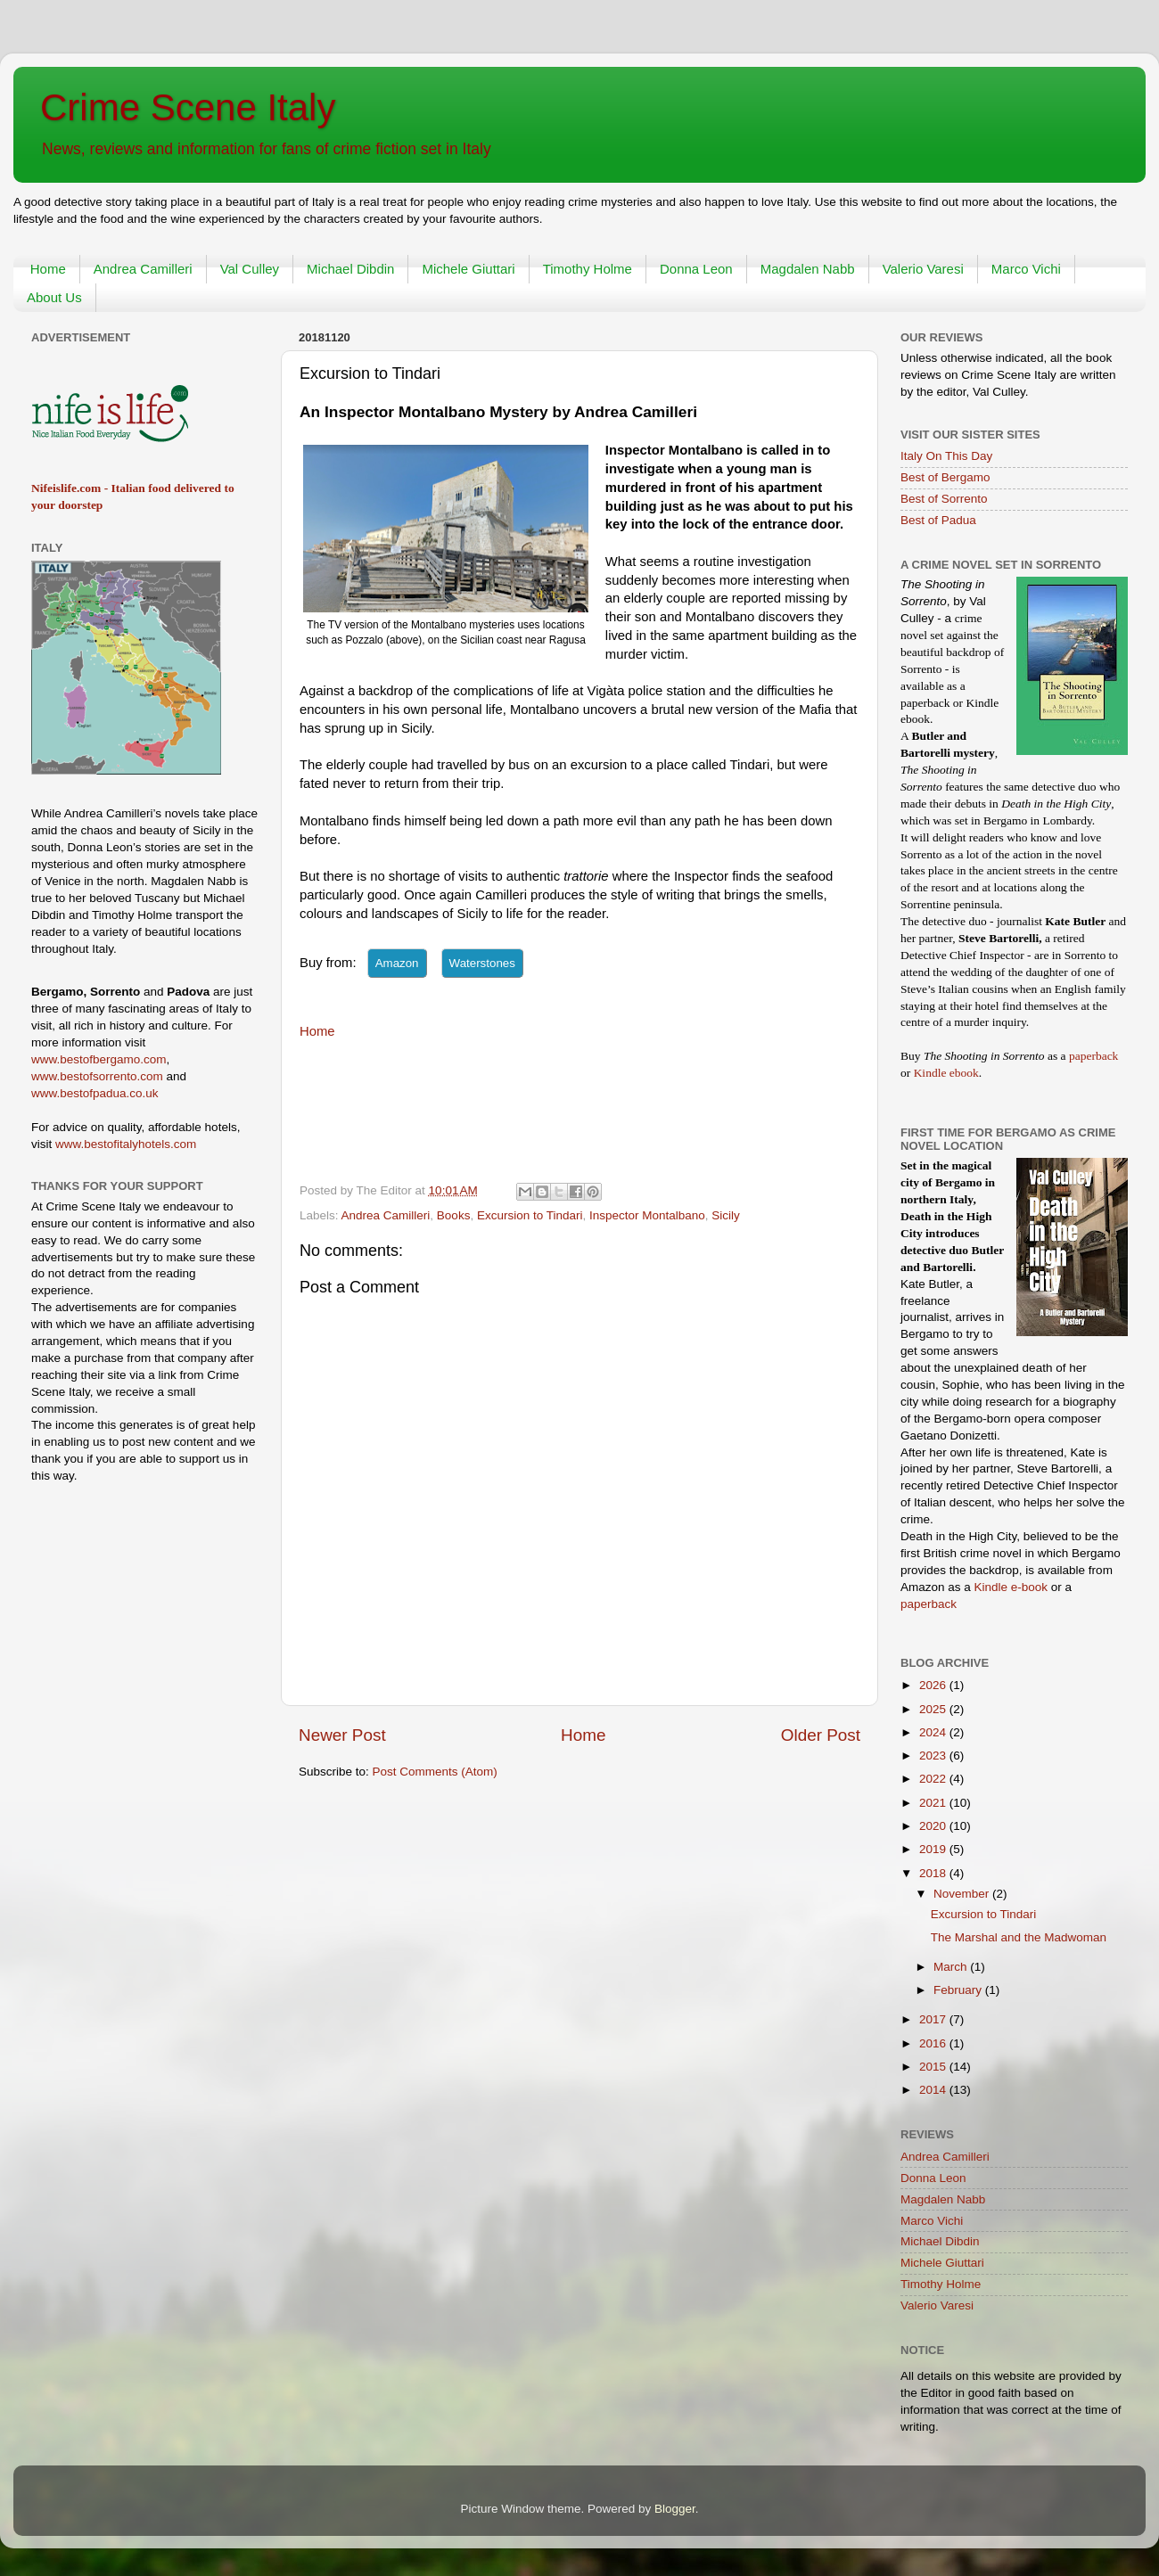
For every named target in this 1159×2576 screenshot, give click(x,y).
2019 (934, 1849)
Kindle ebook (946, 1072)
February (959, 1990)
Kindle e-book (1012, 1587)
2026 (934, 1685)
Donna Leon (696, 268)
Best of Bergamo (945, 477)
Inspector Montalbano (647, 1215)
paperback (1093, 1055)
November (962, 1893)
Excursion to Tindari (530, 1215)
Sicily (725, 1215)
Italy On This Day (946, 456)
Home (48, 268)
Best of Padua (938, 520)
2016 (934, 2043)
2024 (934, 1732)
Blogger (674, 2508)
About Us (54, 297)
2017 (934, 2019)
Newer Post (342, 1735)
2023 (934, 1755)
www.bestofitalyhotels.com (125, 1144)
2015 (934, 2066)
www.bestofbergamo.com (99, 1059)
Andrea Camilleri (143, 268)
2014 (934, 2089)
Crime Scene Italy (187, 107)
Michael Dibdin (350, 268)
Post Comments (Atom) (435, 1771)
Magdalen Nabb (807, 268)
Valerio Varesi (923, 268)
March (951, 1966)
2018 (934, 1873)
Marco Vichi (1026, 268)
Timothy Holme (587, 268)
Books (454, 1215)
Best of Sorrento (944, 498)
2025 (934, 1709)
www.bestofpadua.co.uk (95, 1093)
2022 (934, 1778)
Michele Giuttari (468, 268)
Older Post (820, 1735)
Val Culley (249, 268)
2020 (934, 1826)
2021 (934, 1802)
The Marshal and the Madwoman (1018, 1937)
